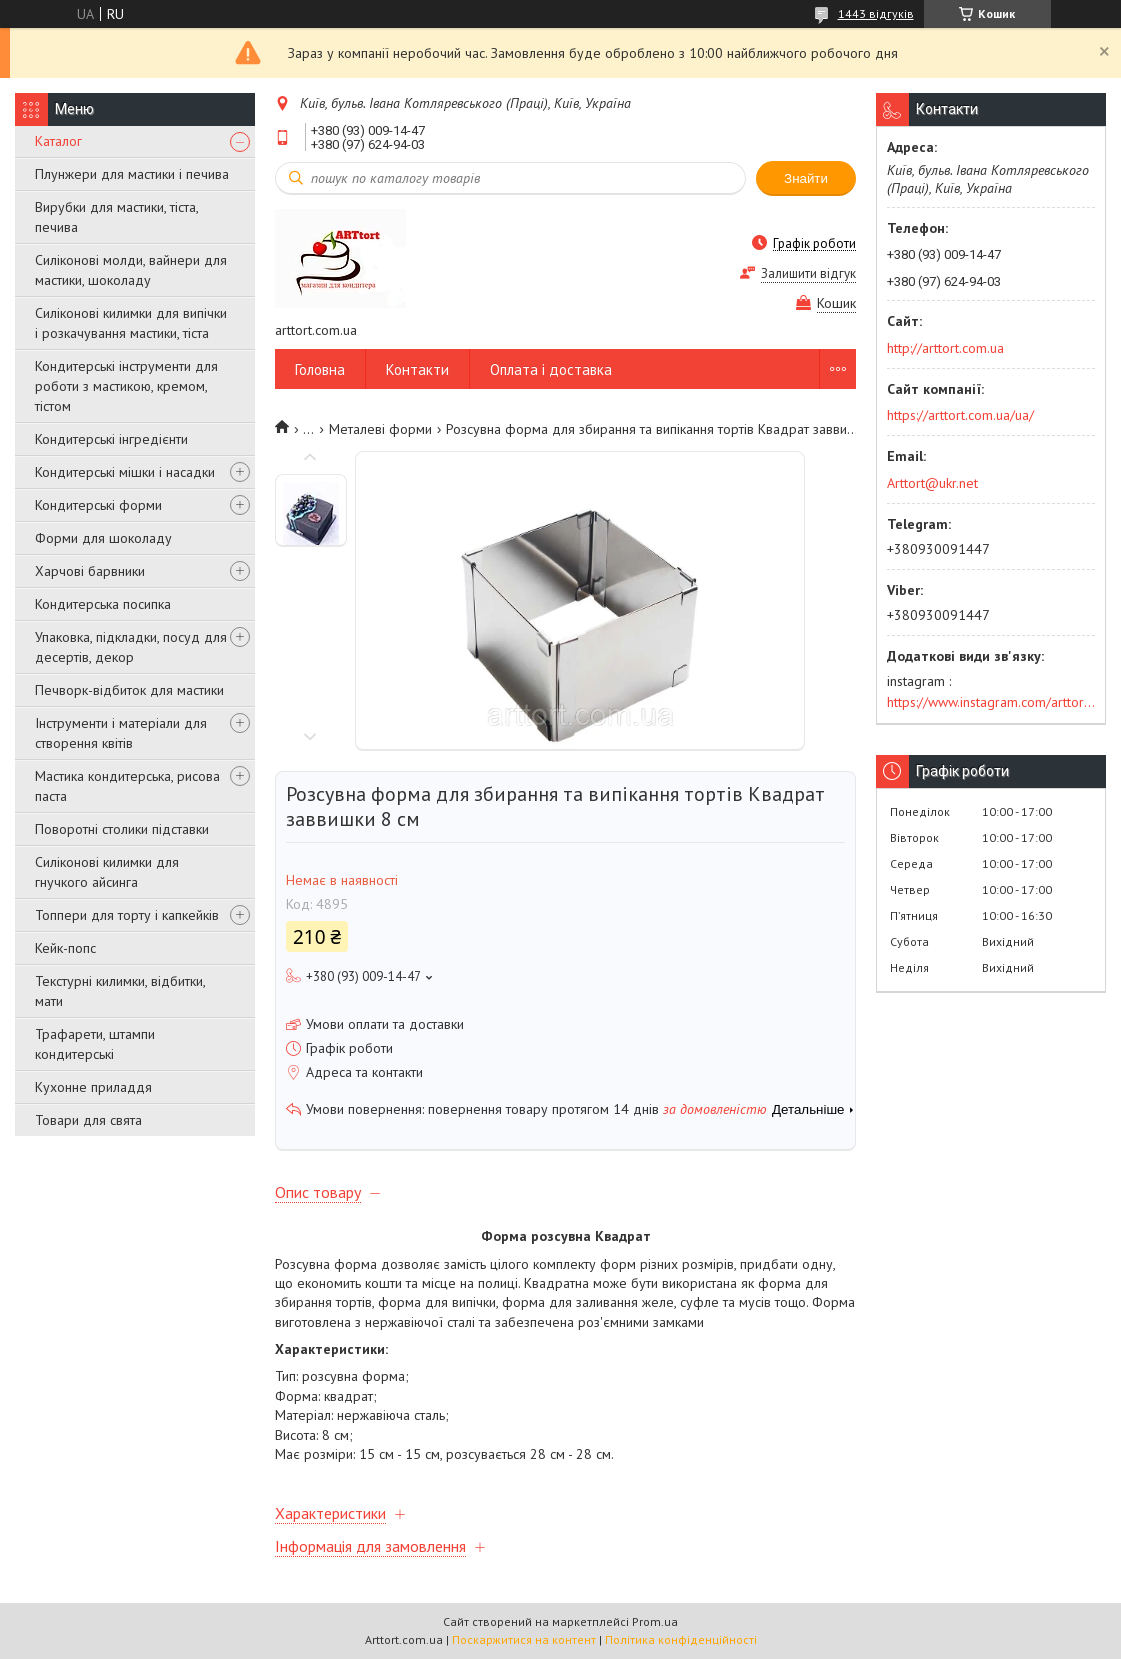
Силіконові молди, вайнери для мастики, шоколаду (131, 270)
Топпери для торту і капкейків (127, 915)
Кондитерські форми (98, 505)
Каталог (58, 141)
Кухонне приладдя (93, 1087)
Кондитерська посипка (103, 604)
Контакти (417, 369)
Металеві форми (380, 429)
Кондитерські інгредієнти (111, 439)
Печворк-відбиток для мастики (129, 690)
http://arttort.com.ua (945, 348)
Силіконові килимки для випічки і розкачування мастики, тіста (131, 323)
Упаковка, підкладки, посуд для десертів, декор (131, 647)
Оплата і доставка (551, 369)
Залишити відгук (808, 273)
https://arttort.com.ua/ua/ (960, 415)
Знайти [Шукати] (806, 178)
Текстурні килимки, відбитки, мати (120, 991)
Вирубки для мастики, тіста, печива (116, 217)
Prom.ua (655, 1621)
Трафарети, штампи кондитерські (95, 1044)
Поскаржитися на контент (524, 1639)
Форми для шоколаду (103, 538)
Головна (320, 369)
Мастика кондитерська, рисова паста (127, 786)
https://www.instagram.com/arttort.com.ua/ (991, 702)
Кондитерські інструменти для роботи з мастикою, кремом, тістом (126, 386)
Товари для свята (88, 1120)
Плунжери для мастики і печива (132, 174)
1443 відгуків (876, 13)
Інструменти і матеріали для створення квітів (121, 733)
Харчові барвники (90, 571)
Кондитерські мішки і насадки (125, 472)
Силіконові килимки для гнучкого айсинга (107, 872)
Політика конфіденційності (681, 1639)
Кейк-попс (65, 948)
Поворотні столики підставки (122, 829)
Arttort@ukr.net (932, 483)
